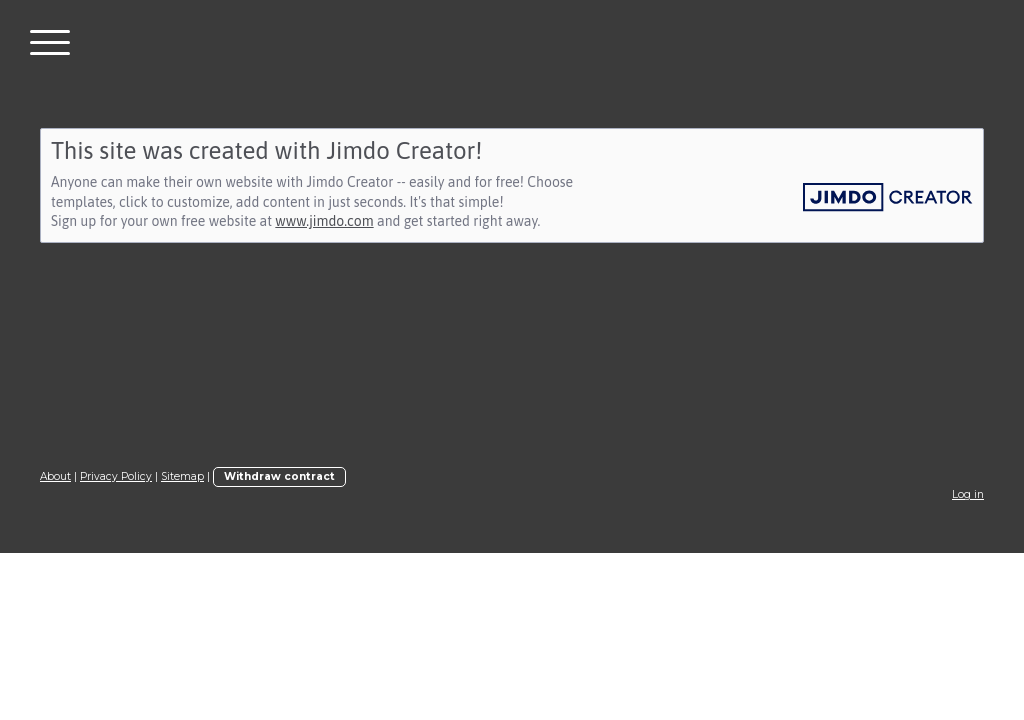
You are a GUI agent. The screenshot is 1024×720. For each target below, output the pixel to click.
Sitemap (182, 476)
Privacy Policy (116, 476)
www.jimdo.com (324, 221)
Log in (968, 494)
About (55, 476)
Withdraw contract (279, 476)
